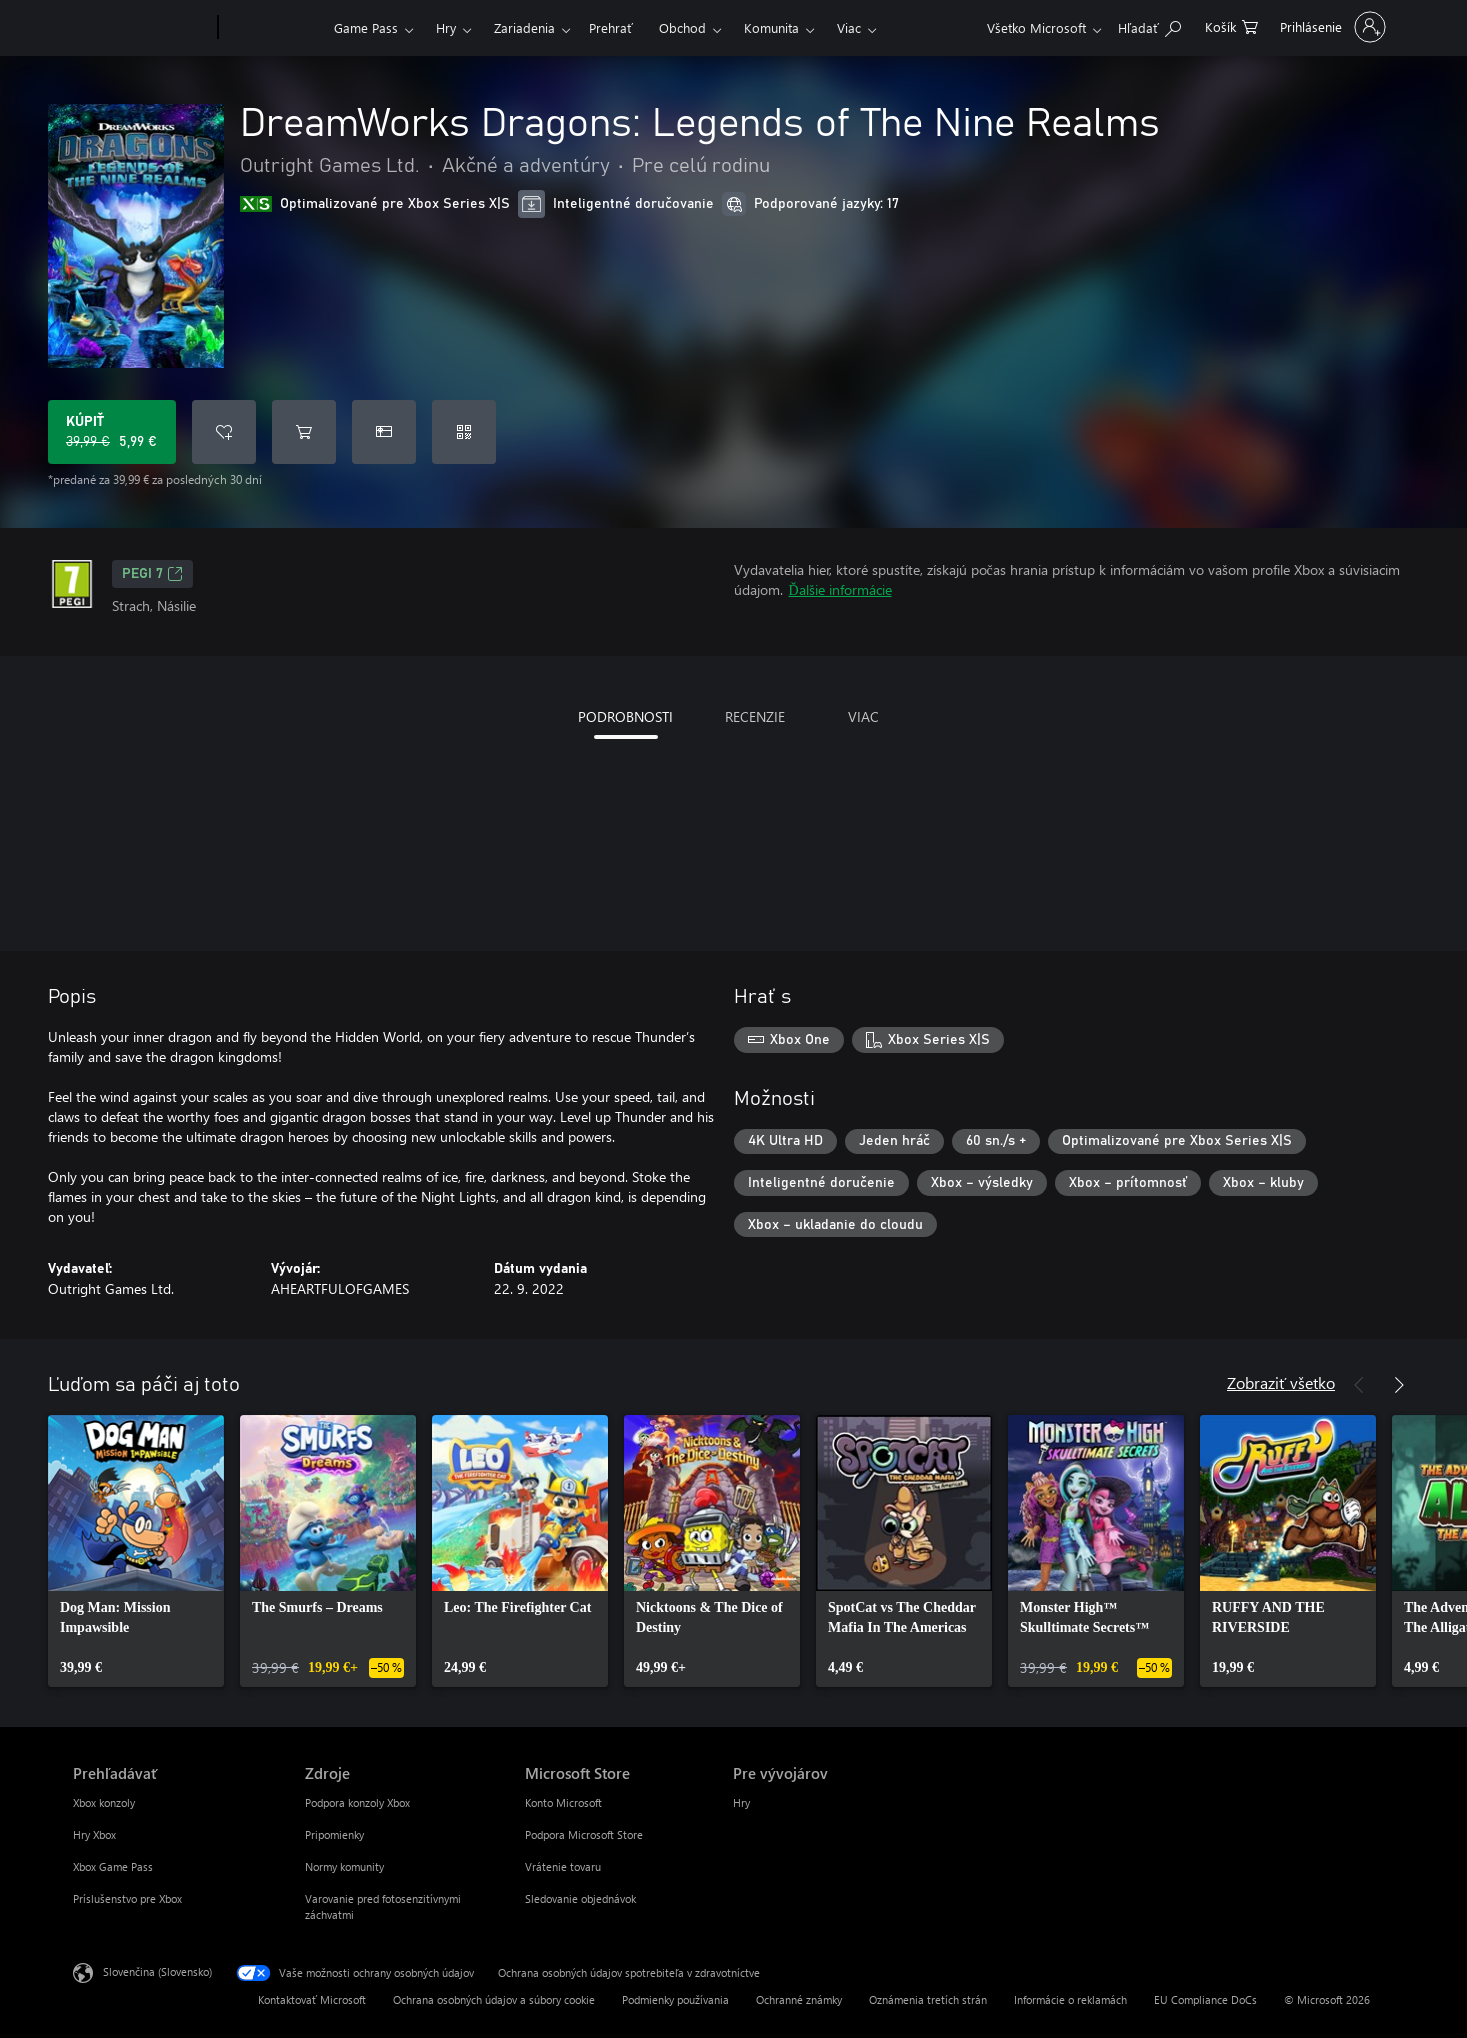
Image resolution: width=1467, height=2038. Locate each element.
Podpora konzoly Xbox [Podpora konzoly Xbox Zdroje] (357, 1802)
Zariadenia (524, 27)
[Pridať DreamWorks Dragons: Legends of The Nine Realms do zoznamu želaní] (224, 432)
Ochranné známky (799, 1999)
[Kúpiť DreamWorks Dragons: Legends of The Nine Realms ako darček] (384, 432)
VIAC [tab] (863, 716)
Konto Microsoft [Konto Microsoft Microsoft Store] (563, 1802)
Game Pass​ (366, 27)
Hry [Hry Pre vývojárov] (741, 1802)
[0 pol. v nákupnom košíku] (1231, 25)
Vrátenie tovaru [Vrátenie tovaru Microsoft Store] (563, 1866)
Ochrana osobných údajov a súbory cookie (494, 1999)
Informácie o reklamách (1070, 1999)
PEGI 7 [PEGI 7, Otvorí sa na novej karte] (152, 574)
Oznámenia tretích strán (928, 1999)
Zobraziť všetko (1281, 1382)
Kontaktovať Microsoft (312, 1999)
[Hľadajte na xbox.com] (1149, 25)
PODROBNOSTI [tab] (625, 716)
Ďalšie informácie (840, 589)
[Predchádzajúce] (1359, 1385)
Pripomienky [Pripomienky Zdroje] (334, 1834)
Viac (849, 27)
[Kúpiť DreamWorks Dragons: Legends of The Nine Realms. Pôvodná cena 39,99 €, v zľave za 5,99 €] (112, 432)
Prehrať (611, 27)
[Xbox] (273, 28)
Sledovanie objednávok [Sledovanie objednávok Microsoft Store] (580, 1898)
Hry (446, 27)
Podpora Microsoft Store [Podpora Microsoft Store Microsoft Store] (584, 1834)
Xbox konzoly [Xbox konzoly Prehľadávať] (104, 1802)
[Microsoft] (141, 28)
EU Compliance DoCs (1205, 1999)
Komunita (771, 27)
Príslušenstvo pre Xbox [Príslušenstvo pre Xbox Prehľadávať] (127, 1898)
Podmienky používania (675, 1999)
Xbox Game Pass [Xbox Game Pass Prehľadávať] (113, 1866)
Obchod (682, 27)
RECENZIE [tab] (755, 716)
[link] (136, 1551)
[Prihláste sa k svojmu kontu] (1331, 27)
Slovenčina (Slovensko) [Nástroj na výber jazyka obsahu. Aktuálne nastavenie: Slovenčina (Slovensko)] (157, 1971)
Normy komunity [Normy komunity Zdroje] (344, 1866)
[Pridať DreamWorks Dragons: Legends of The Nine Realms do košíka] (304, 432)
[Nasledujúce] (1399, 1385)
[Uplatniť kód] (464, 432)
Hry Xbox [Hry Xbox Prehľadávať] (94, 1834)
